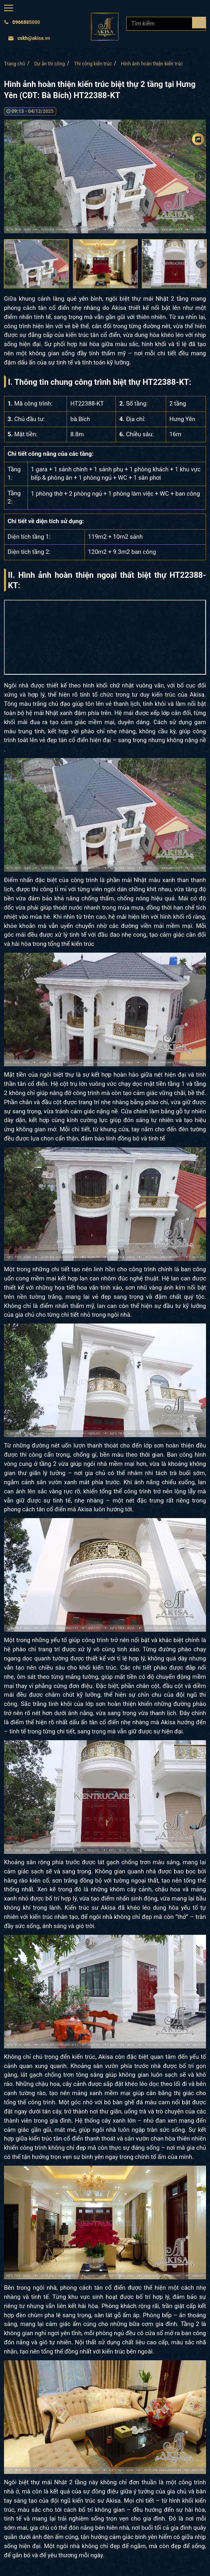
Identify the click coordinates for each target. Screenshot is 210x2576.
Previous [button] (10, 177)
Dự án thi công (49, 64)
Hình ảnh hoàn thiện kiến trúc (152, 64)
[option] (105, 176)
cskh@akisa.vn (29, 38)
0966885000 (22, 22)
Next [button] (200, 264)
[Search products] (199, 22)
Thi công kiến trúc (93, 64)
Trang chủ (14, 64)
